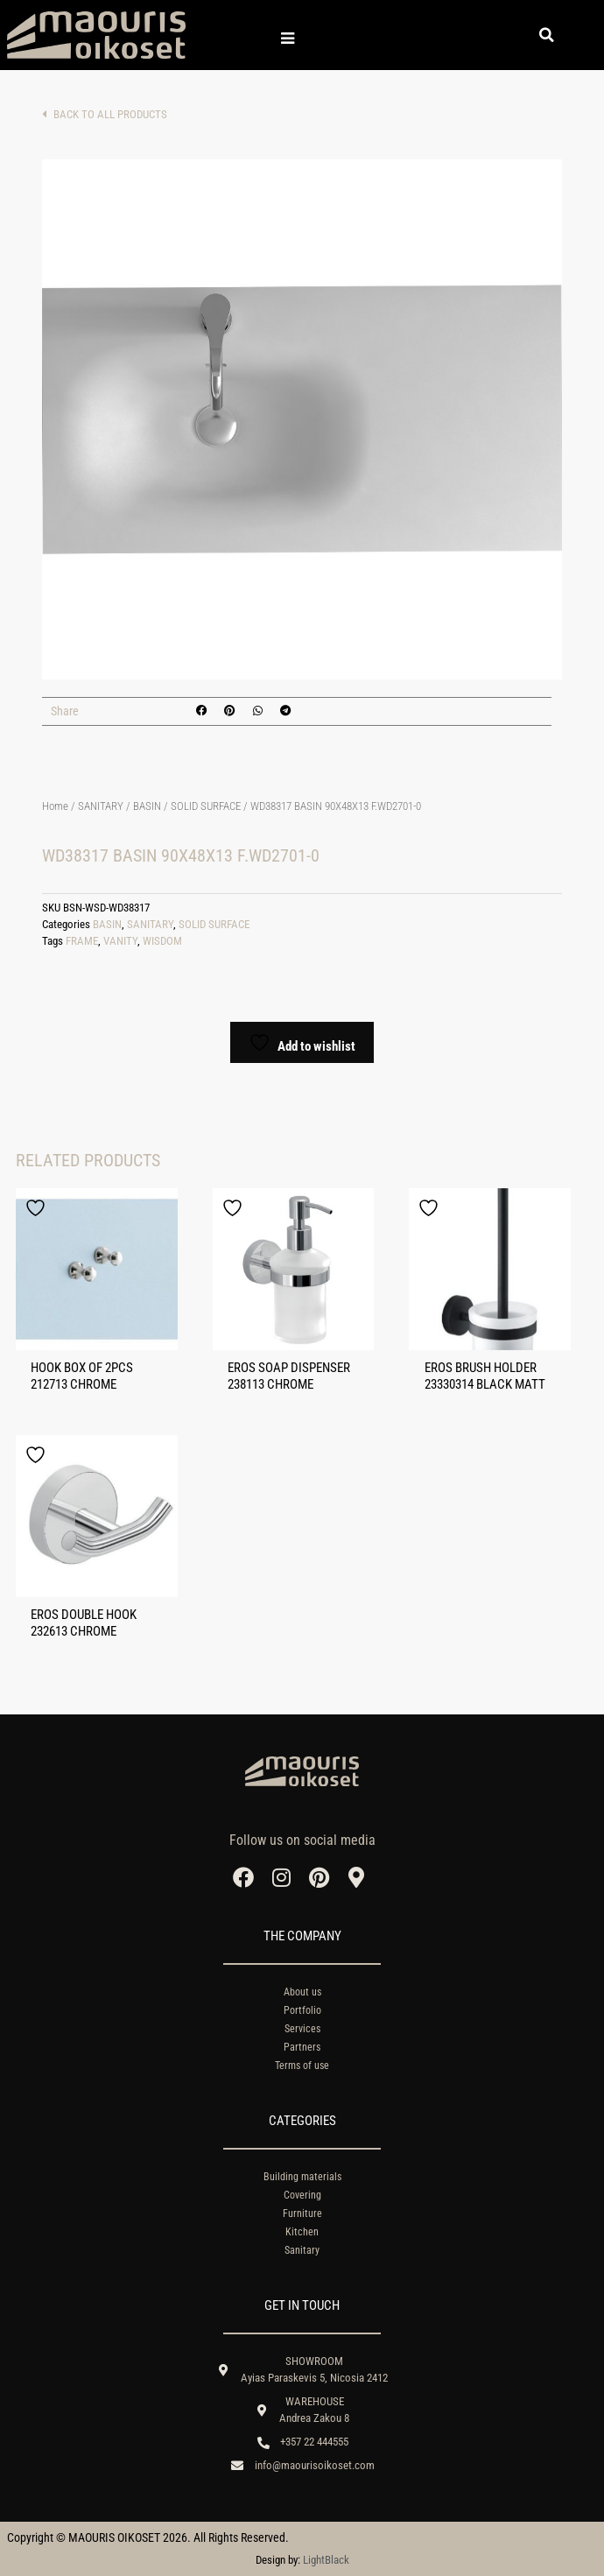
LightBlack (326, 2559)
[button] (547, 35)
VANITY (120, 940)
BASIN (147, 806)
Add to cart (60, 986)
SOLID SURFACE (206, 806)
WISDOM (162, 940)
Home (55, 806)
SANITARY (100, 806)
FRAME (82, 940)
